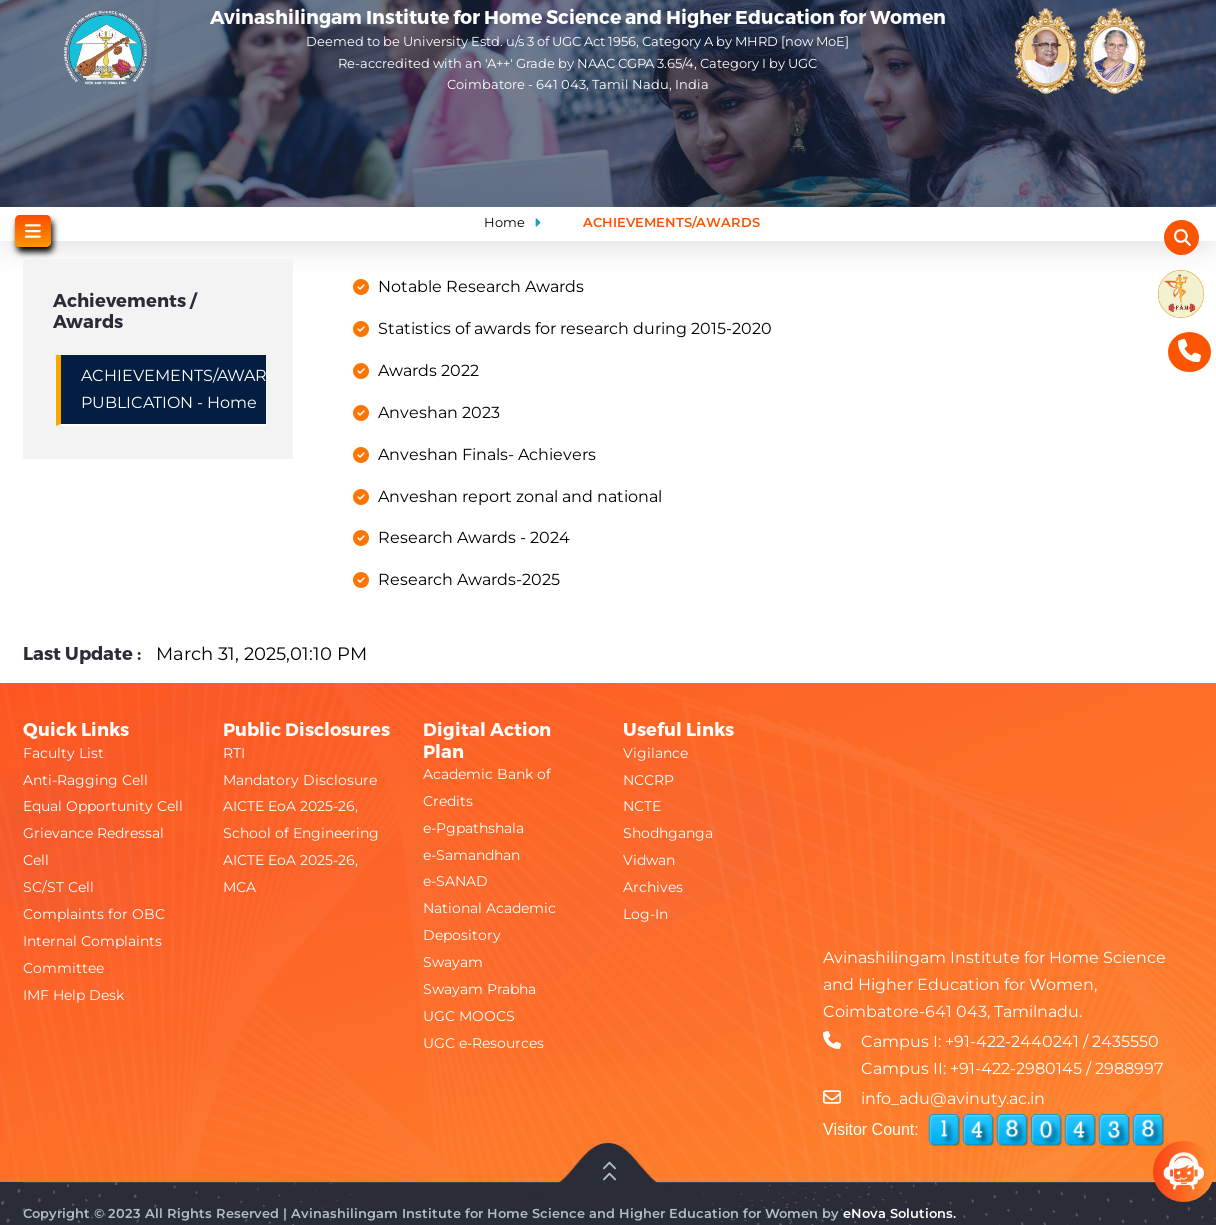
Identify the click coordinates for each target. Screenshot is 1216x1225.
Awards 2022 (428, 370)
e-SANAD (455, 881)
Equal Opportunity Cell (103, 806)
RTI (234, 753)
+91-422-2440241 (1012, 1041)
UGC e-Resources (483, 1043)
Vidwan (649, 860)
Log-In (645, 914)
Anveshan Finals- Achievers (487, 454)
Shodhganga (668, 833)
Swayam (453, 962)
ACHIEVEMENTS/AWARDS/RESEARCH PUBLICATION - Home (173, 389)
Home (504, 222)
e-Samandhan (471, 855)
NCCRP (648, 780)
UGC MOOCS (469, 1016)
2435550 (1125, 1041)
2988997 (1129, 1068)
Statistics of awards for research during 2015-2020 (575, 328)
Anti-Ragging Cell (85, 780)
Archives (653, 887)
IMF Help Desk (73, 995)
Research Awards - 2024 (474, 537)
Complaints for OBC (94, 914)
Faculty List (63, 753)
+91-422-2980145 (1016, 1068)
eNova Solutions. (899, 1213)
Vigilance (655, 753)
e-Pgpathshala (473, 828)
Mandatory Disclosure (300, 780)
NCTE (642, 806)
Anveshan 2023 (439, 412)
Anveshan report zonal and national (520, 496)
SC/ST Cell (58, 887)
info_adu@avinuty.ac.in (953, 1098)
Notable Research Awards (481, 286)
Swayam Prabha (479, 989)
